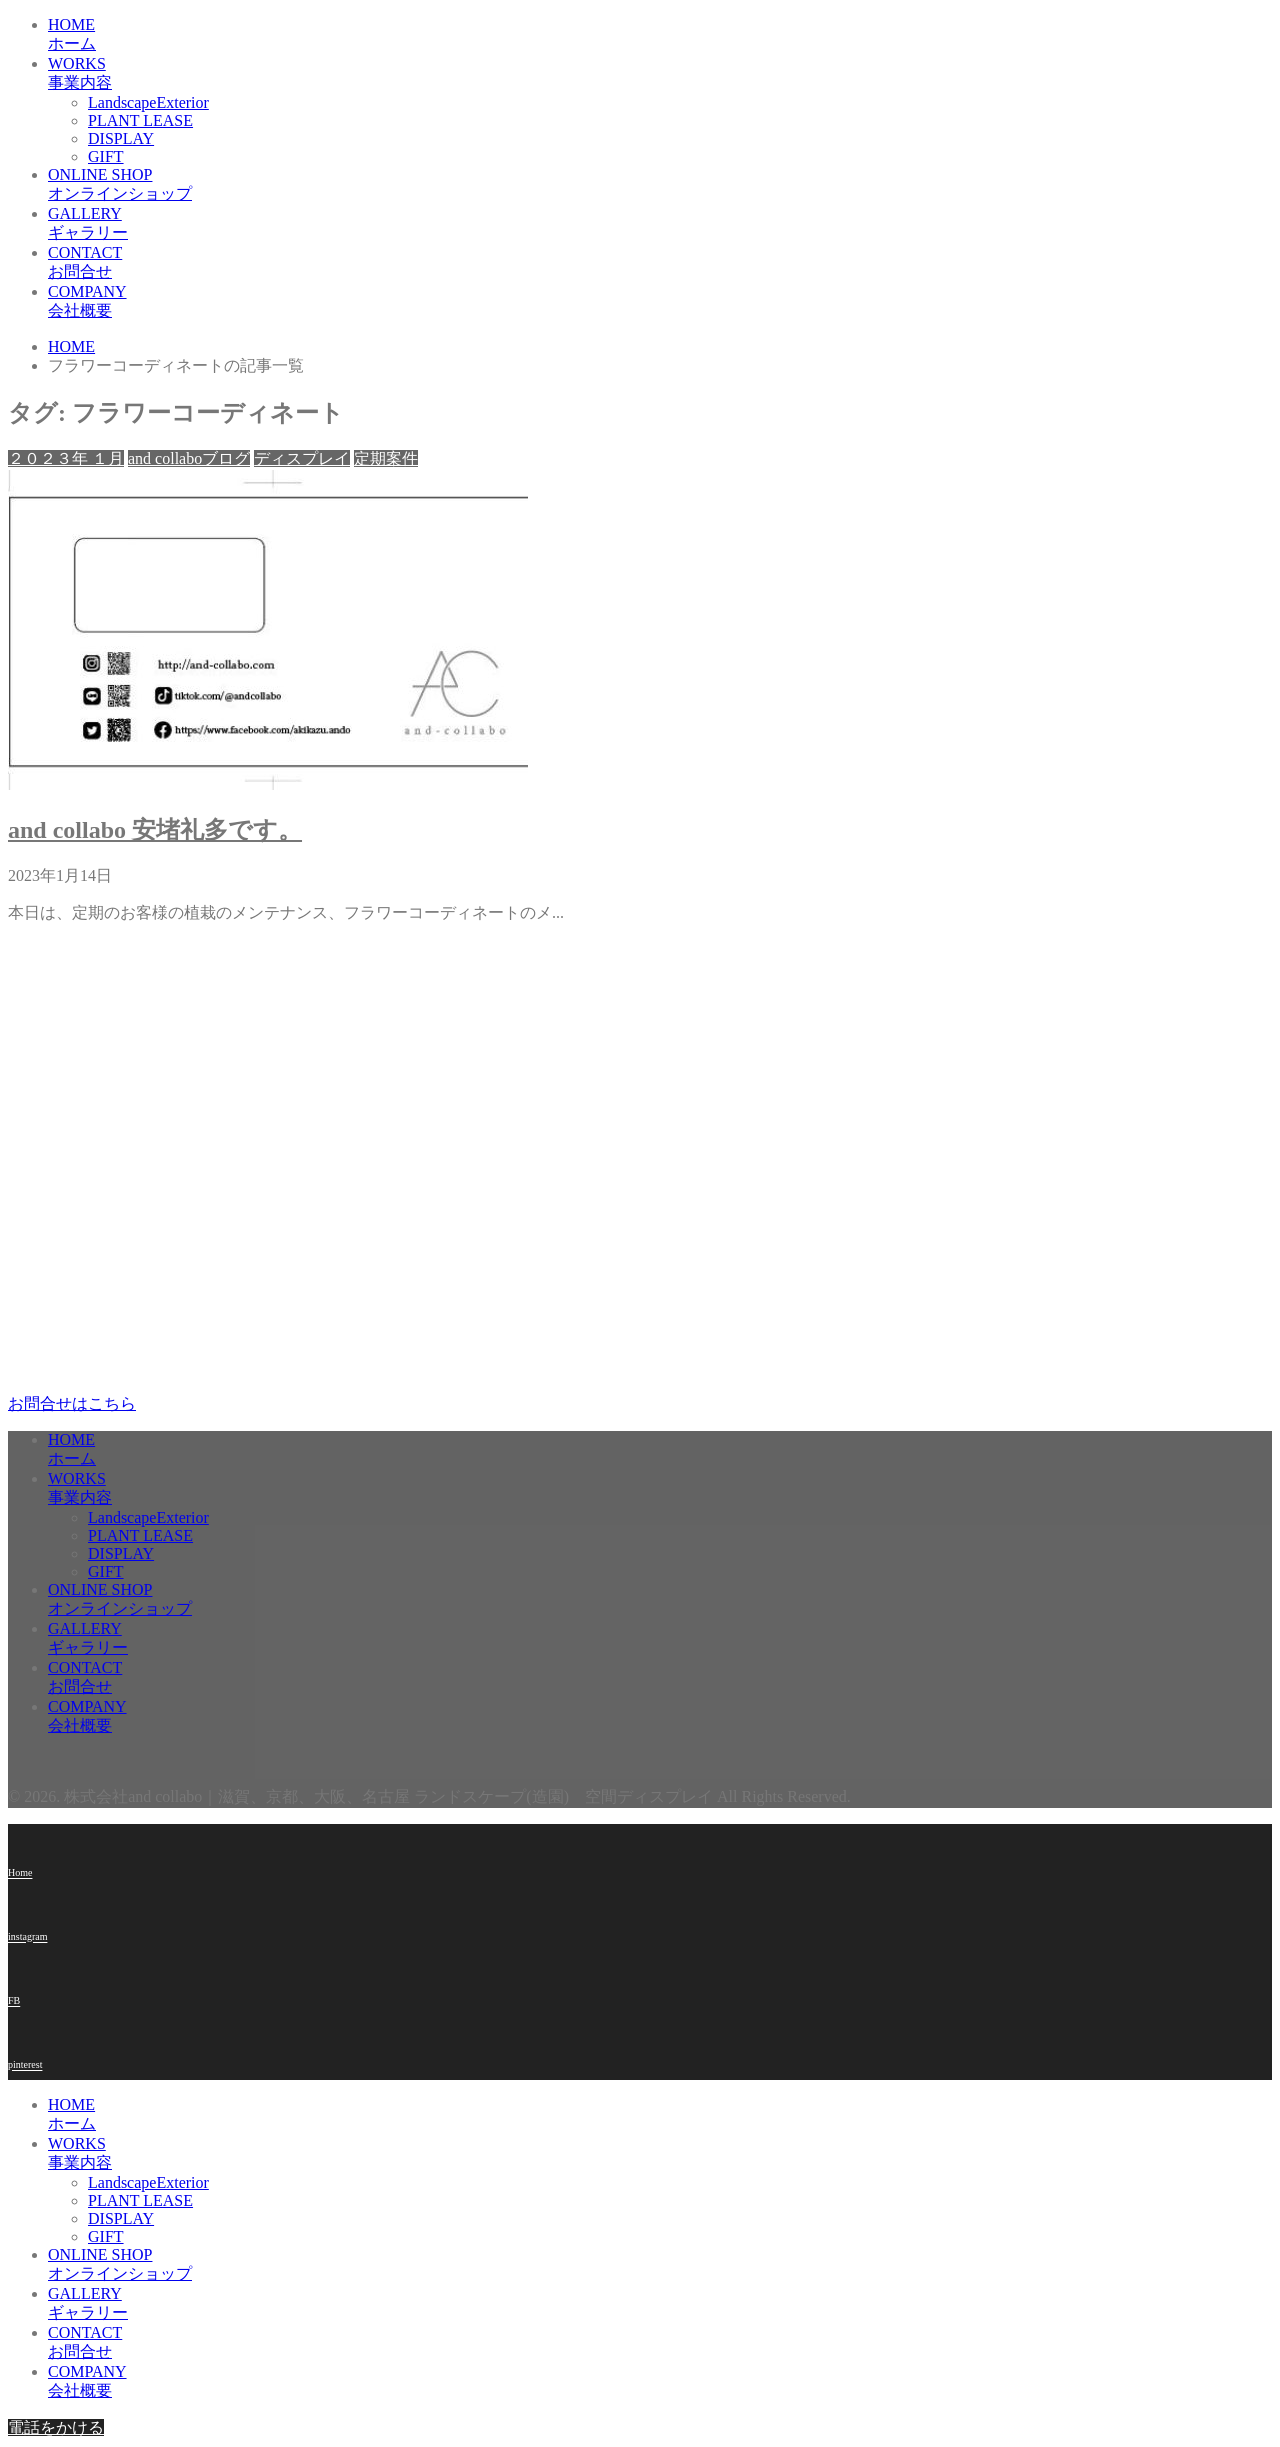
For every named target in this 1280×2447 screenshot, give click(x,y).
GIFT (106, 156)
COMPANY (538, 302)
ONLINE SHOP (538, 185)
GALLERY (538, 224)
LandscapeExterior (148, 102)
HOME (538, 35)
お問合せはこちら (72, 1403)
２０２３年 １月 (66, 458)
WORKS (538, 74)
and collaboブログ (189, 458)
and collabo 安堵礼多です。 (155, 830)
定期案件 (386, 458)
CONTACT (538, 263)
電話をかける (56, 2427)
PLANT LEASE (140, 120)
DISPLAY (121, 138)
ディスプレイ (302, 458)
